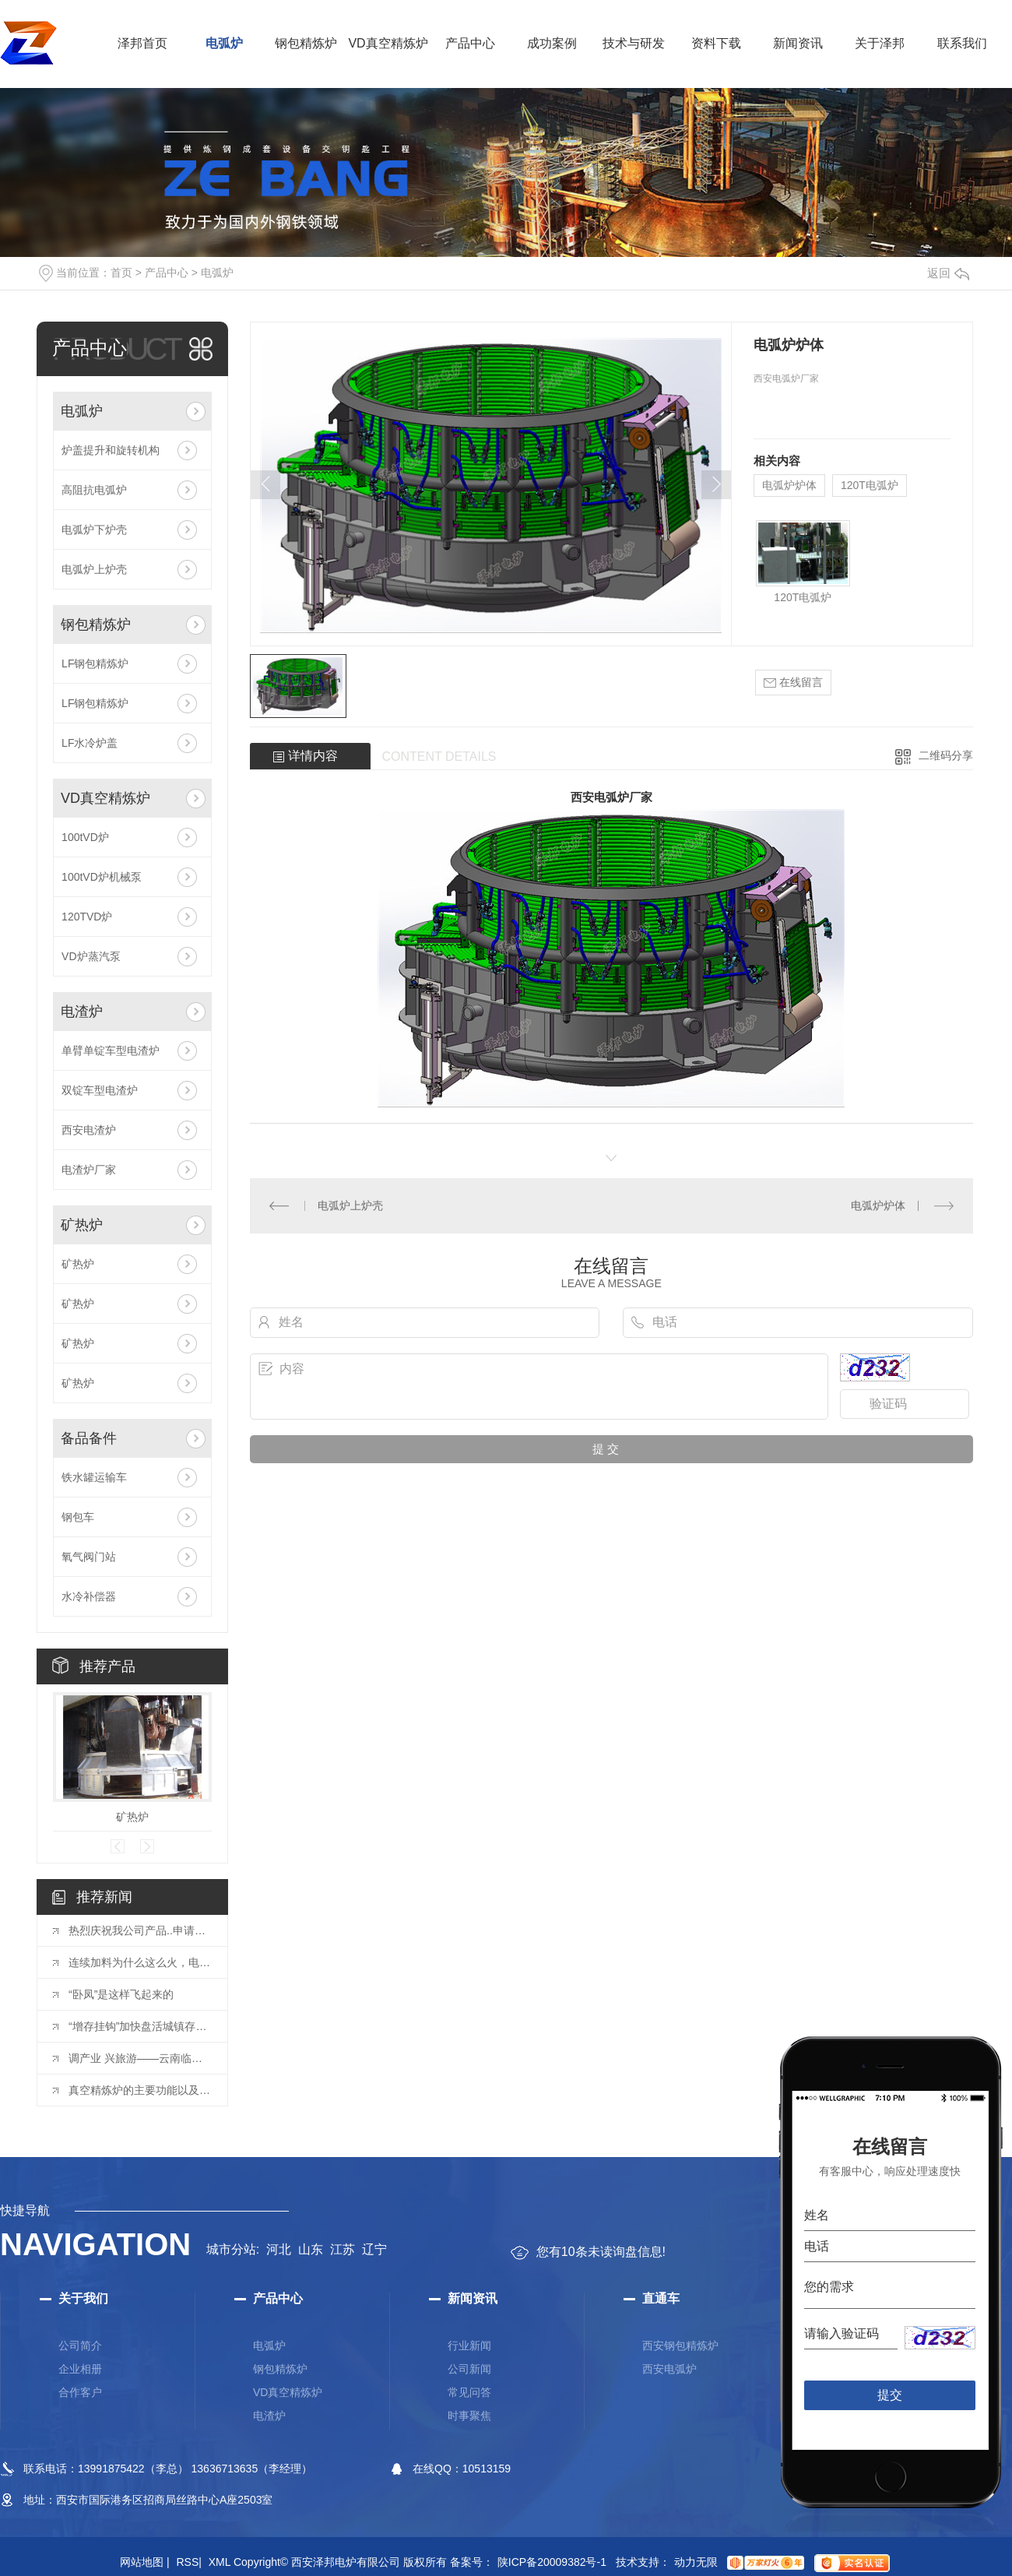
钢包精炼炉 (306, 43)
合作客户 (80, 2392)
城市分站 (231, 2249)
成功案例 (552, 43)
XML (219, 2562)
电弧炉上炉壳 (94, 569)
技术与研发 (634, 43)
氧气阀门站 (88, 1556)
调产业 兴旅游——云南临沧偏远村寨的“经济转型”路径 (140, 2058)
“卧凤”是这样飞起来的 (121, 1994)
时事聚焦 (469, 2415)
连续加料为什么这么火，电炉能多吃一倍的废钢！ (140, 1962)
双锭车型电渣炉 (99, 1090)
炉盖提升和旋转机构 (110, 450)
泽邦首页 (142, 43)
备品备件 (89, 1438)
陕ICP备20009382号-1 (551, 2562)
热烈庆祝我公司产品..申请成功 (140, 1930)
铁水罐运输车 (94, 1477)
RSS (188, 2562)
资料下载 (716, 43)
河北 (278, 2249)
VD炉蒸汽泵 (90, 956)
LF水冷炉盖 (89, 743)
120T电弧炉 (869, 485)
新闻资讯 (798, 43)
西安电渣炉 (88, 1130)
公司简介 (80, 2345)
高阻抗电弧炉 (94, 490)
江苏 (342, 2249)
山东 (310, 2249)
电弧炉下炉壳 (94, 529)
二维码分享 (946, 755)
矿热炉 (82, 1225)
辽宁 (374, 2249)
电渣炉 (82, 1011)
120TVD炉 (86, 916)
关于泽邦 (880, 43)
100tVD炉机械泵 (101, 877)
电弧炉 (224, 43)
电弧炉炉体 (789, 485)
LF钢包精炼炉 (94, 663)
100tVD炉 (85, 837)
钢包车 (77, 1517)
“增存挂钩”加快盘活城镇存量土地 (140, 2026)
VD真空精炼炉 (387, 43)
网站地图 (145, 2562)
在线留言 (793, 682)
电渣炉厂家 (88, 1169)
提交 (890, 2395)
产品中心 (470, 43)
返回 (948, 273)
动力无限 (696, 2562)
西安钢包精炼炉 (680, 2345)
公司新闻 (469, 2369)
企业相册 (80, 2369)
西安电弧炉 (669, 2369)
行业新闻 (469, 2345)
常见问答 (469, 2392)
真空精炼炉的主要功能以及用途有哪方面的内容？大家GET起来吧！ (140, 2090)
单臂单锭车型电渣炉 (110, 1050)
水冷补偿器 (88, 1596)
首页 (121, 272)
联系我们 (962, 43)
